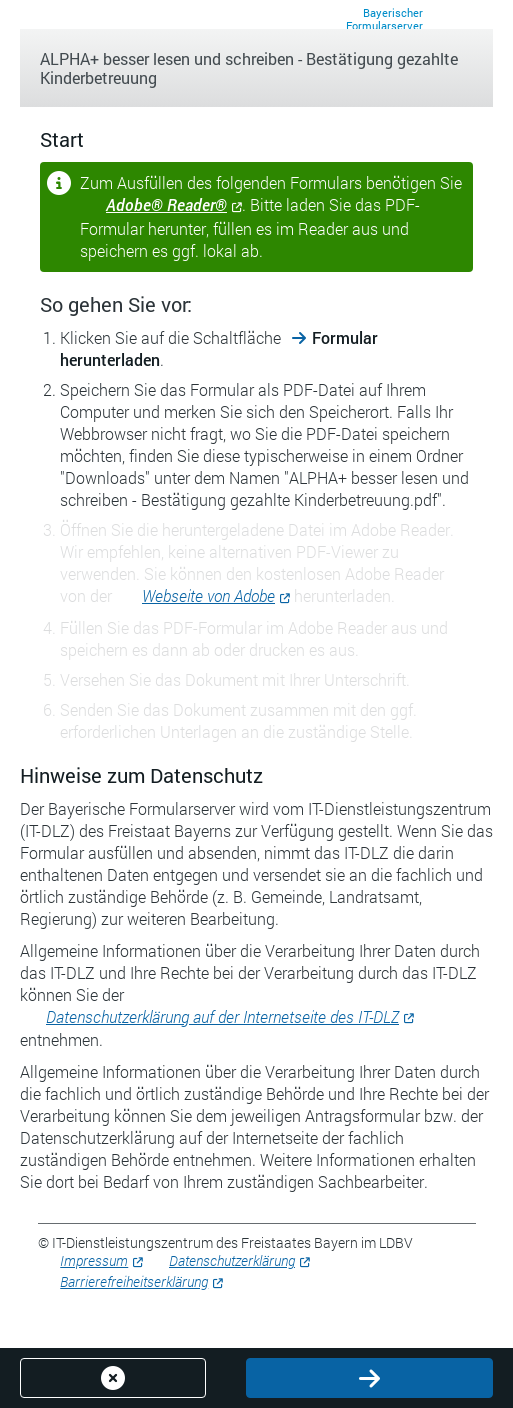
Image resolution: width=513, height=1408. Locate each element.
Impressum (94, 1260)
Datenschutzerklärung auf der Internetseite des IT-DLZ (222, 1016)
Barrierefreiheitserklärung (134, 1281)
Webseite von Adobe (208, 595)
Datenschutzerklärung (232, 1260)
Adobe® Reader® (166, 204)
